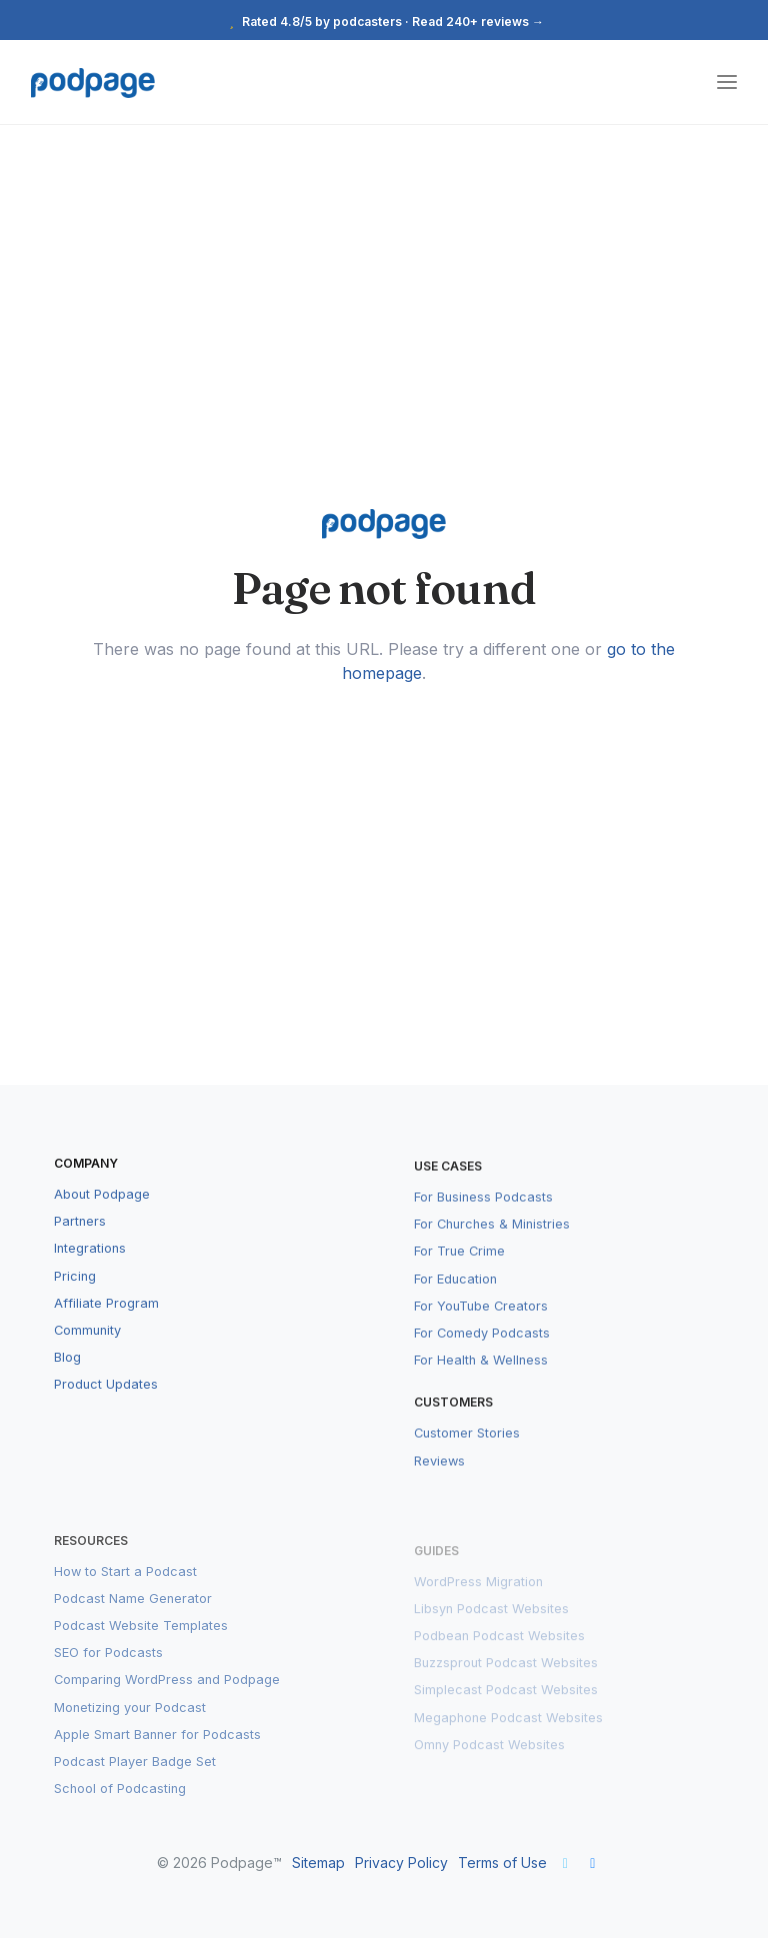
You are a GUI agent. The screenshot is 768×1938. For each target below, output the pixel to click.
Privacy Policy (401, 1862)
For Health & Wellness (481, 1383)
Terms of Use (502, 1862)
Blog (67, 1373)
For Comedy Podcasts (482, 1355)
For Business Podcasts (483, 1219)
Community (87, 1346)
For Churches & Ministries (492, 1247)
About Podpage (102, 1210)
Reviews (439, 1483)
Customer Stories (467, 1456)
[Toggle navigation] (727, 82)
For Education (455, 1301)
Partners (80, 1237)
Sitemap (318, 1862)
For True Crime (459, 1274)
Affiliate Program (106, 1319)
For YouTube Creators (481, 1328)
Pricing (75, 1292)
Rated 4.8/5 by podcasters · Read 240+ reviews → (384, 21)
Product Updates (106, 1401)
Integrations (90, 1265)
